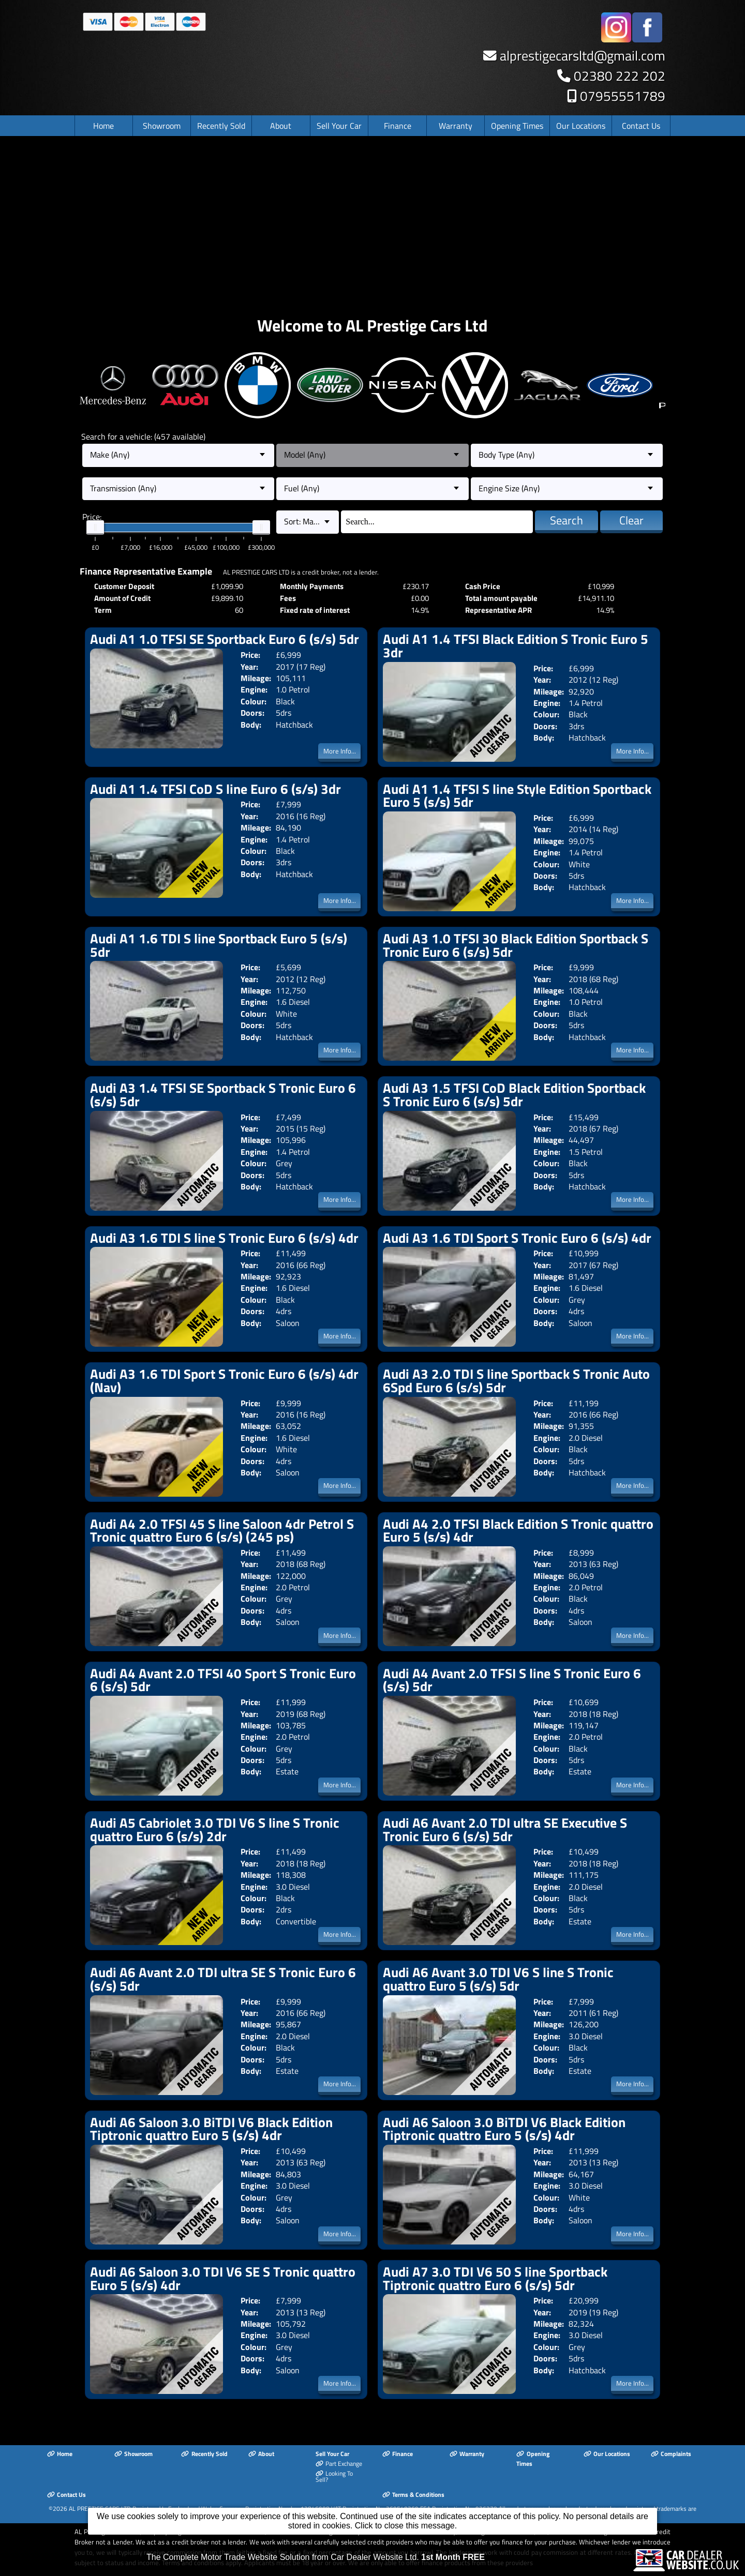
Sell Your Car (339, 125)
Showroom (162, 125)
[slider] (95, 527)
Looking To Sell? (334, 2477)
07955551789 (622, 96)
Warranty (455, 125)
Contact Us (641, 125)
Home (103, 125)
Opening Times (517, 125)
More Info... (339, 751)
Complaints (671, 2454)
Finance (397, 125)
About (280, 125)
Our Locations (580, 125)
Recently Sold (221, 125)
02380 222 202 (619, 76)
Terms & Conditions (413, 2494)
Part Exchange (339, 2463)
